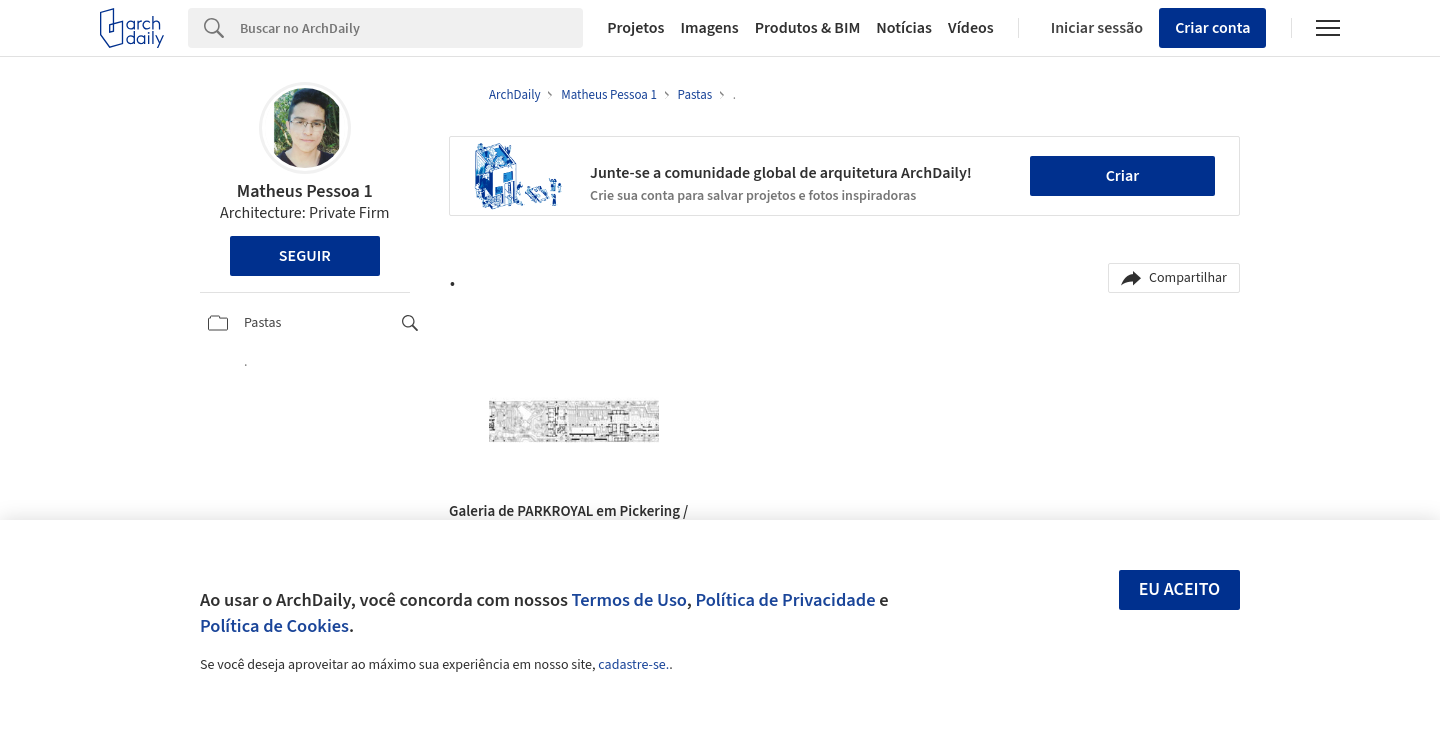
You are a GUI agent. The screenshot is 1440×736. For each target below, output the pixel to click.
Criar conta (1212, 28)
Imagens (709, 28)
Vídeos (971, 28)
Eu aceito (1180, 589)
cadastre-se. (633, 665)
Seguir (305, 256)
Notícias (904, 28)
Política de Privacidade (785, 600)
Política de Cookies (274, 626)
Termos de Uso (629, 600)
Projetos (635, 28)
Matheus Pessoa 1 (305, 191)
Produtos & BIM (808, 28)
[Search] (411, 28)
